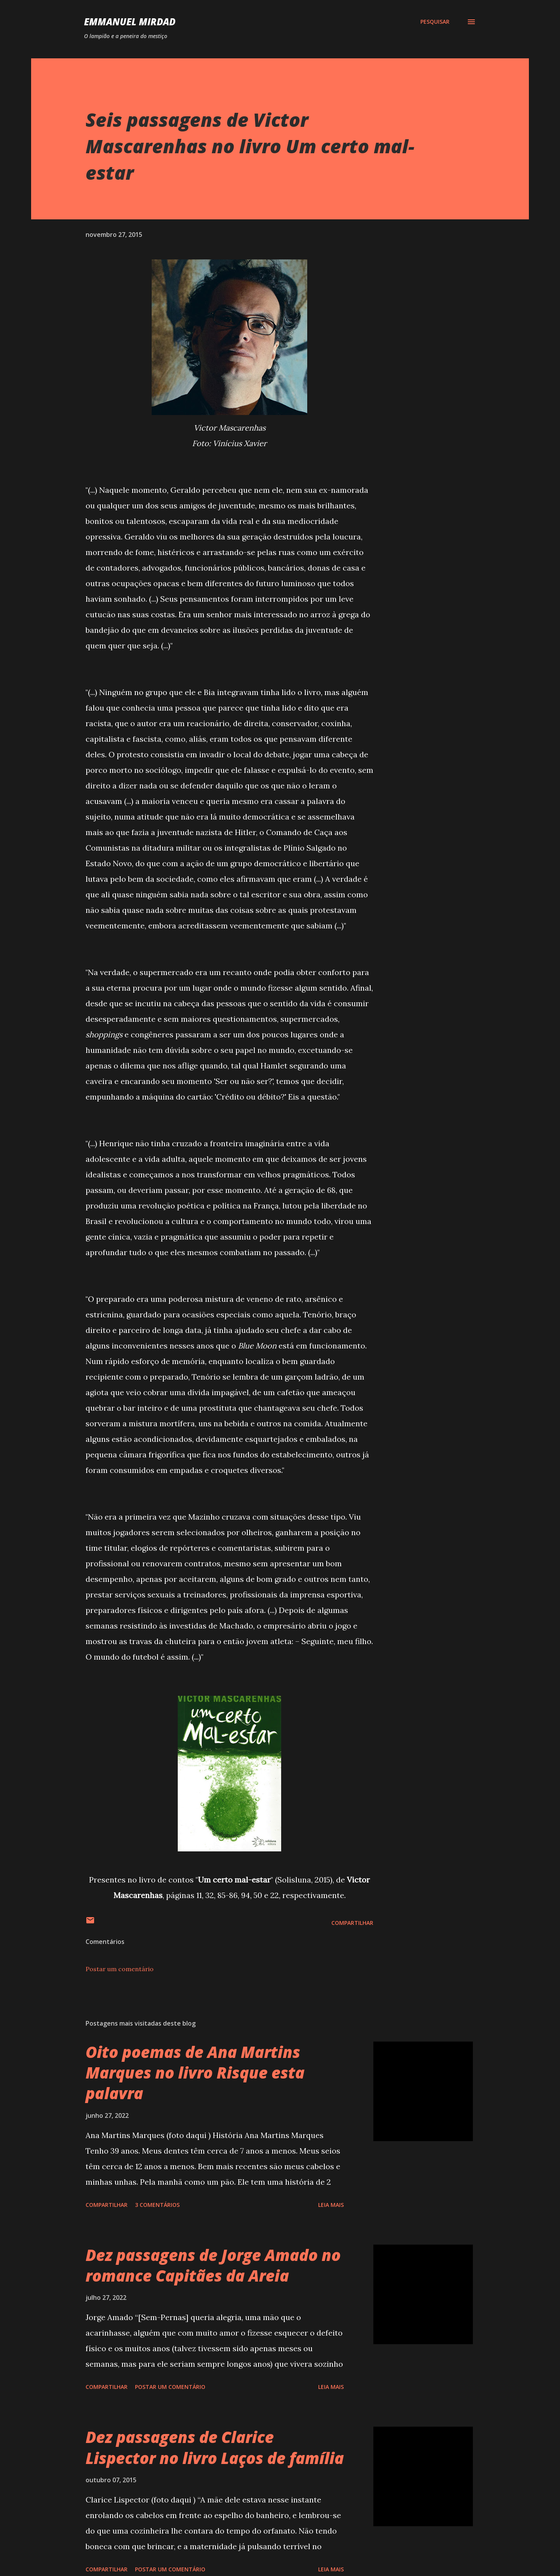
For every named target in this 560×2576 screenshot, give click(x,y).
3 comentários (157, 2204)
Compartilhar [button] (352, 1922)
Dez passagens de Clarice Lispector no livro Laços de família (215, 2447)
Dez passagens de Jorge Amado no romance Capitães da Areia (213, 2265)
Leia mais (331, 2204)
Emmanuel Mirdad (129, 21)
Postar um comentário (120, 1969)
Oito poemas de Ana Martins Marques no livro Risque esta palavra (195, 2072)
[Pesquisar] (435, 21)
